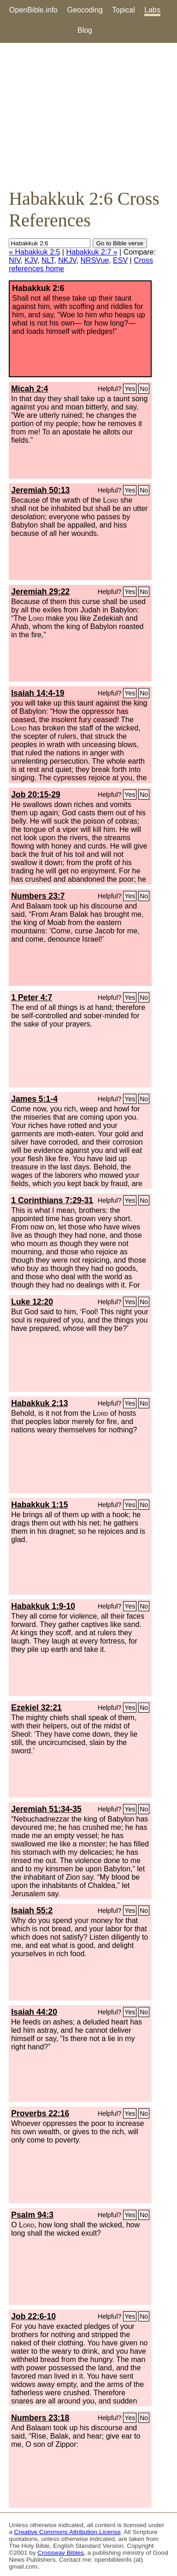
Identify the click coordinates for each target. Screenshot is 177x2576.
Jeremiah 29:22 (40, 591)
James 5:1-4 (34, 1099)
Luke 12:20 (32, 1301)
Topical (123, 10)
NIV (14, 260)
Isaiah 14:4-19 (37, 693)
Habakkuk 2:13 (39, 1403)
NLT (47, 260)
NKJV (67, 260)
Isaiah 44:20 (34, 2012)
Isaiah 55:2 (32, 1910)
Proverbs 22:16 (40, 2113)
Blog (84, 30)
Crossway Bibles (60, 2552)
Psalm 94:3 (32, 2215)
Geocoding (84, 10)
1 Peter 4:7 (31, 997)
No (144, 388)
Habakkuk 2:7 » (91, 252)
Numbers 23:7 (38, 896)
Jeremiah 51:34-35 (46, 1809)
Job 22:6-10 (33, 2316)
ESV (120, 260)
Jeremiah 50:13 (40, 490)
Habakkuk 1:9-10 (43, 1606)
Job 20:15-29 (35, 794)
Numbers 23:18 (40, 2417)
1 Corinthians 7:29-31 (52, 1200)
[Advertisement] (88, 115)
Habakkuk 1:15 (39, 1504)
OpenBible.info (33, 10)
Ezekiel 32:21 (36, 1707)
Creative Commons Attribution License (67, 2532)
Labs (152, 10)
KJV (30, 260)
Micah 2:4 (29, 388)
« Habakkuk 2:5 (34, 252)
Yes (129, 388)
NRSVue (95, 260)
